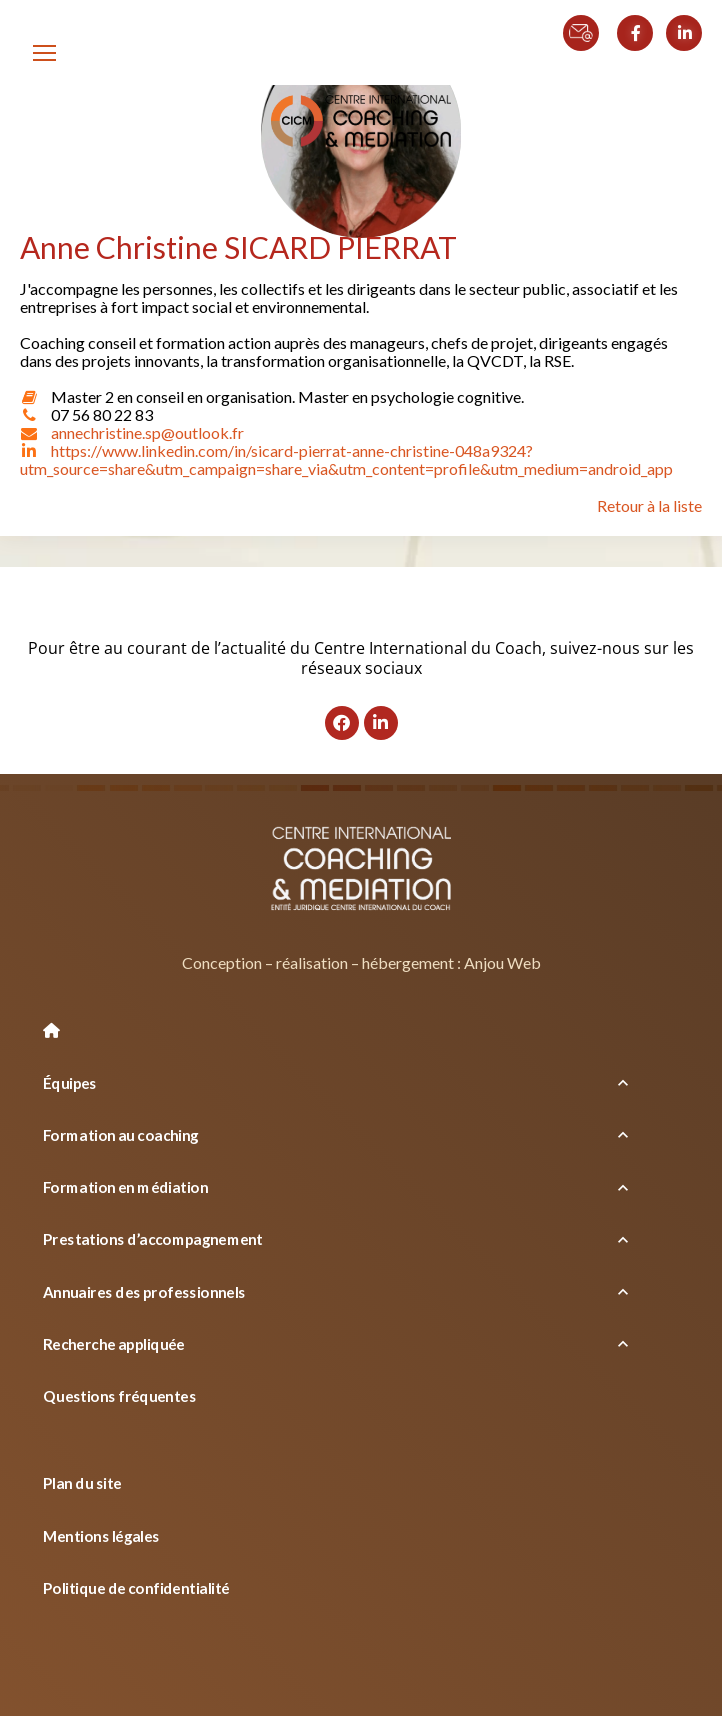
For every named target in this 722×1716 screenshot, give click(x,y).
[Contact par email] (588, 21)
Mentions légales (101, 1535)
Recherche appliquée (115, 1344)
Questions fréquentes (119, 1396)
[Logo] (361, 122)
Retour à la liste (649, 505)
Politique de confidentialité (136, 1588)
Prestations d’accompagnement (153, 1239)
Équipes (70, 1082)
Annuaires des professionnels (145, 1291)
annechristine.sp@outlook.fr (147, 432)
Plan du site (82, 1483)
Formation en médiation (125, 1187)
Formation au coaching (121, 1135)
